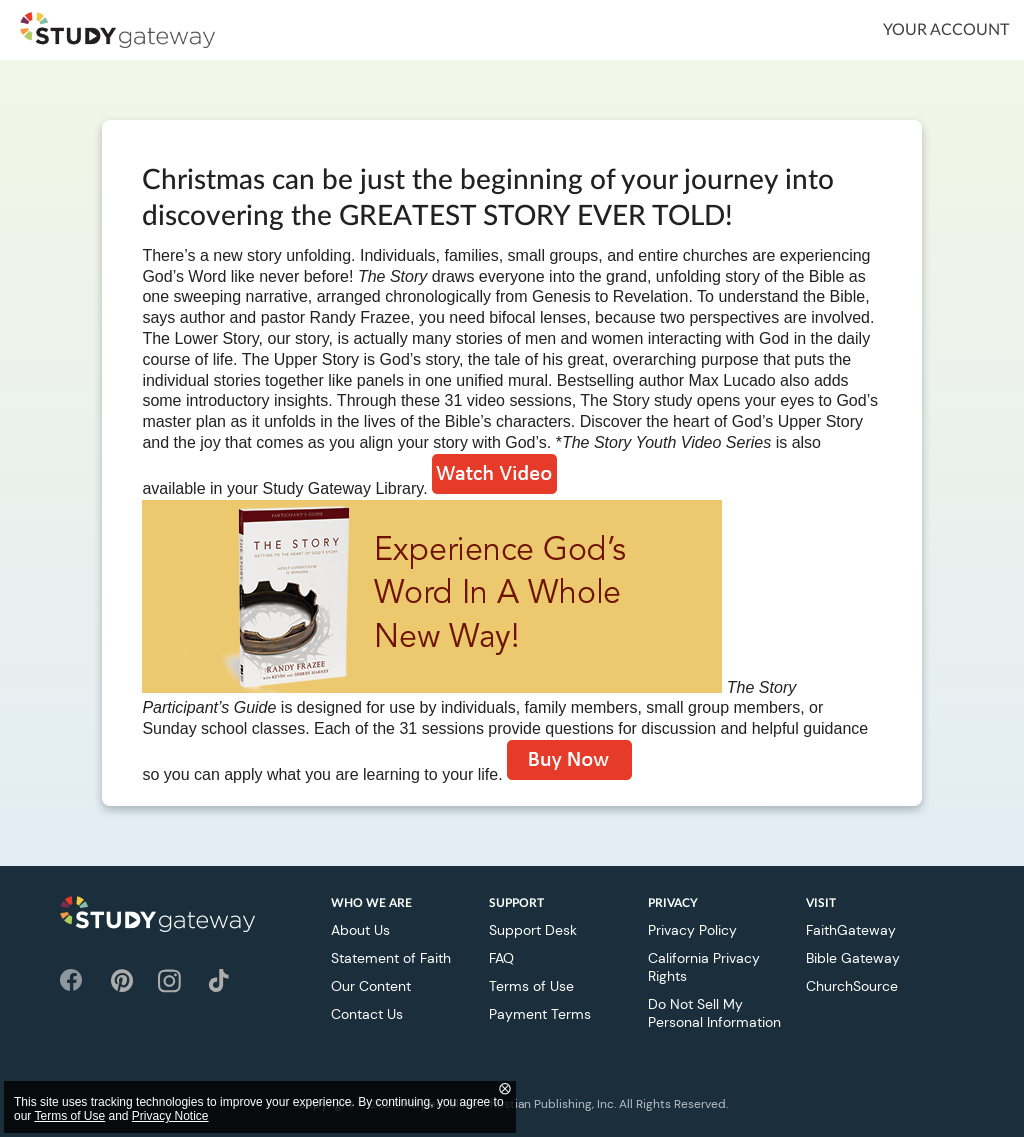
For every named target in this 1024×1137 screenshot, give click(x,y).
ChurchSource (852, 986)
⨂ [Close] (505, 1088)
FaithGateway (851, 930)
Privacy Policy (692, 930)
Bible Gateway (853, 958)
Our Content (371, 986)
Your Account (946, 30)
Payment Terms (540, 1014)
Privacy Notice (170, 1116)
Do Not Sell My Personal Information (714, 1013)
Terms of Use (531, 986)
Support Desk (533, 930)
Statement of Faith (391, 958)
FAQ (501, 958)
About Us (360, 930)
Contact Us (367, 1014)
